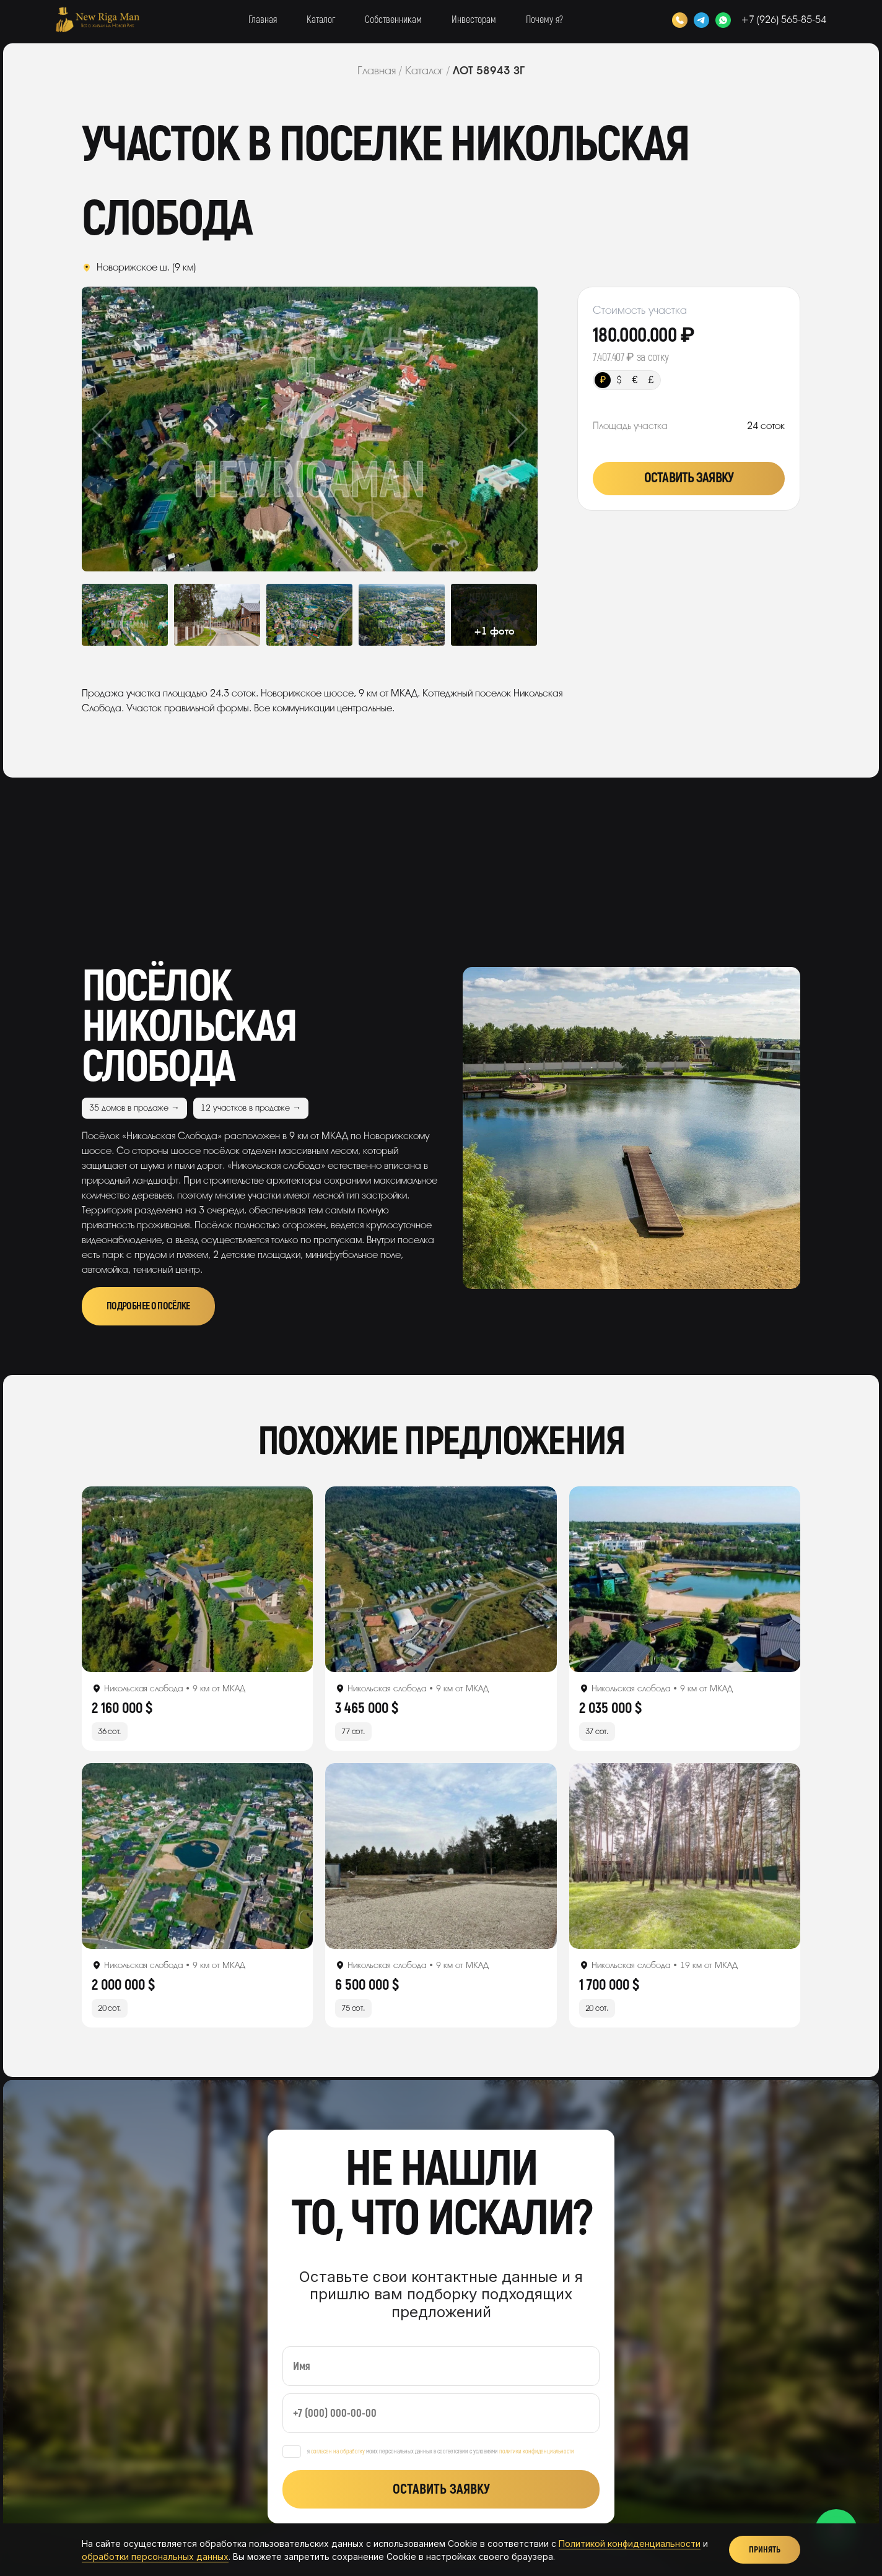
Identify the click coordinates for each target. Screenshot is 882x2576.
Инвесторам (474, 20)
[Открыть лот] (197, 1579)
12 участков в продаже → (251, 1107)
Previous (127, 429)
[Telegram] (701, 20)
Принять (764, 2549)
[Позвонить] (680, 20)
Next (492, 429)
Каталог (321, 20)
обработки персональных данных (155, 2556)
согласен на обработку (338, 2451)
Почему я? (544, 20)
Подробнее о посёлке (148, 1306)
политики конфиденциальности (536, 2451)
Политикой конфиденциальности (630, 2543)
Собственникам (393, 20)
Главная (262, 20)
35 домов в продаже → (134, 1107)
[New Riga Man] (97, 19)
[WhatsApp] (723, 20)
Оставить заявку (688, 478)
